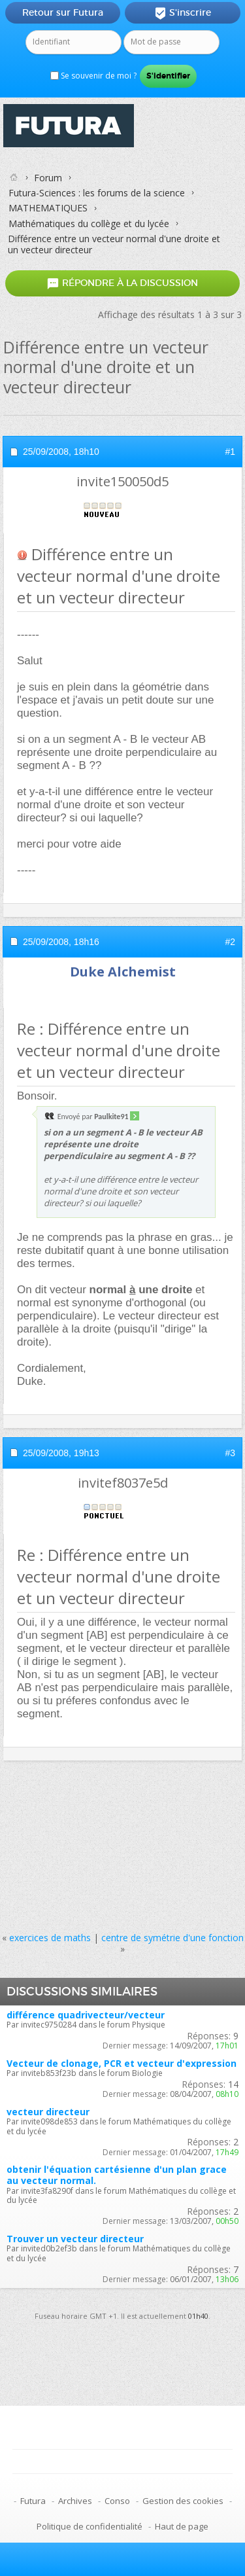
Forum (48, 177)
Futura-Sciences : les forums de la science (96, 193)
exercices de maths (50, 1937)
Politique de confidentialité (89, 2526)
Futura (33, 2501)
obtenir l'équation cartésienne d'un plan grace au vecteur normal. (117, 2175)
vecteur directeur (48, 2111)
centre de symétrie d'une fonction (172, 1937)
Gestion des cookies (182, 2501)
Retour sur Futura (62, 12)
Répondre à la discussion (122, 283)
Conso (117, 2501)
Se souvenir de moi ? (93, 75)
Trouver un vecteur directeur (75, 2238)
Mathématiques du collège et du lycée (88, 223)
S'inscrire (182, 13)
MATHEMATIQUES (48, 208)
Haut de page (181, 2526)
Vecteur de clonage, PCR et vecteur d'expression (122, 2063)
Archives (75, 2501)
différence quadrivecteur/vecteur (86, 2015)
